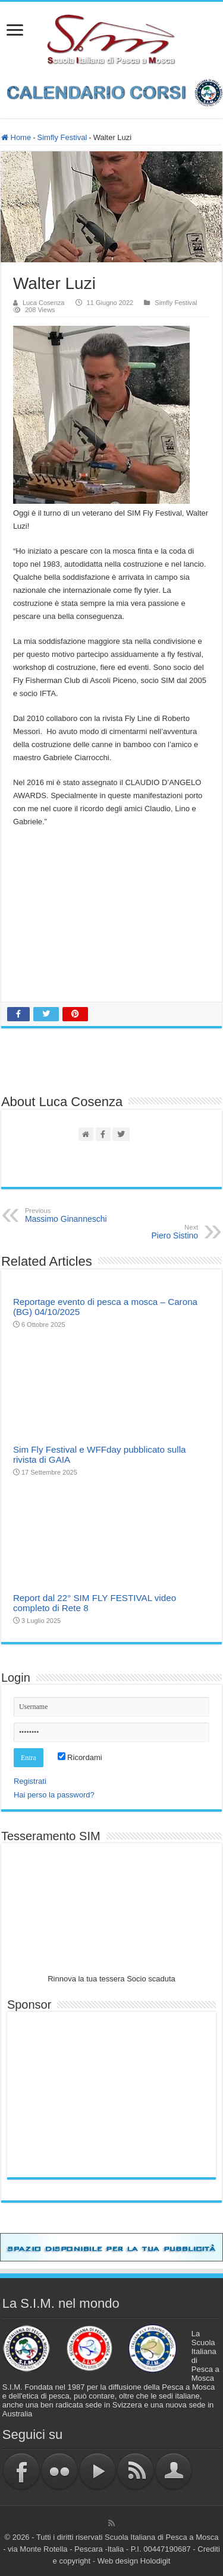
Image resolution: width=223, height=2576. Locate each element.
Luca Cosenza (44, 302)
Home (16, 137)
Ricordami (80, 1757)
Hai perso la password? (54, 1794)
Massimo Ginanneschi (86, 1215)
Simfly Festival (62, 137)
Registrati (30, 1781)
